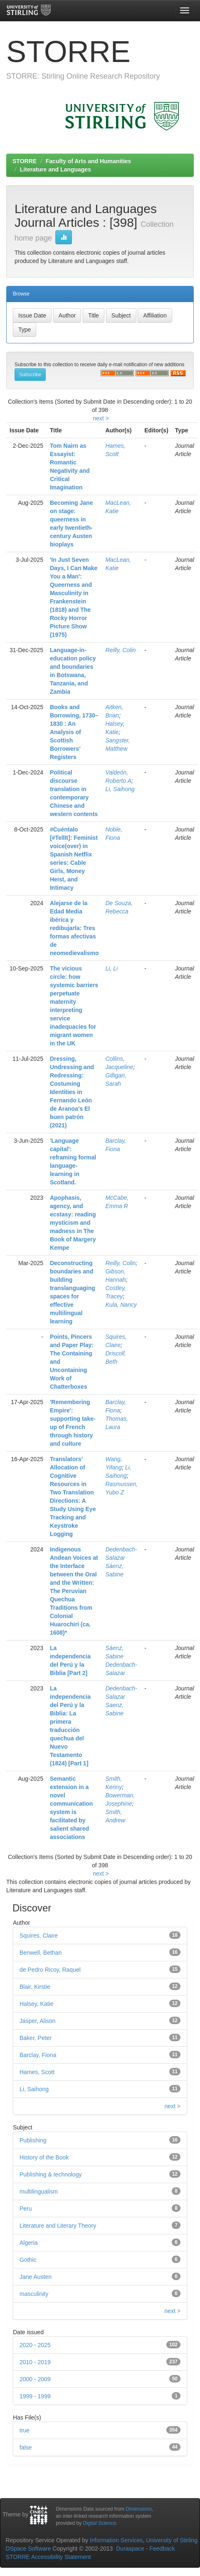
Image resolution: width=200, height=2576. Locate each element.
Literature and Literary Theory (58, 2225)
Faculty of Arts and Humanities (88, 161)
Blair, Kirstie (35, 1986)
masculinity (34, 2294)
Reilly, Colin (120, 650)
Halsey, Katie (36, 2003)
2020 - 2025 (35, 2345)
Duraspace (130, 2548)
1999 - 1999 (35, 2396)
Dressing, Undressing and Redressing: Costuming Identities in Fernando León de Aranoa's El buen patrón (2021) (72, 1092)
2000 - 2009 (35, 2379)
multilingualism (39, 2191)
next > (101, 418)
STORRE (24, 161)
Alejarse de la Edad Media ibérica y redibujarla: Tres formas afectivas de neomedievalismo (74, 928)
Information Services (116, 2540)
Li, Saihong (119, 789)
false (26, 2447)
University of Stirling (172, 2540)
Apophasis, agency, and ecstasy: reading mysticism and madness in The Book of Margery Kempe (73, 1222)
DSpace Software (28, 2548)
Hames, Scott (37, 2072)
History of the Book (44, 2157)
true (25, 2430)
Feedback (162, 2548)
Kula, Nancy (120, 1304)
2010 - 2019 (35, 2362)
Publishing (33, 2140)
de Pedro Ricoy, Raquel (50, 1969)
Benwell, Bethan (41, 1952)
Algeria (29, 2242)
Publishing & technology (50, 2174)
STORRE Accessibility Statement (48, 2557)
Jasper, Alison (37, 2021)
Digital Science (99, 2523)
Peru (26, 2208)
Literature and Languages (55, 169)
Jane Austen (36, 2276)
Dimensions (139, 2509)
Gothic (28, 2259)
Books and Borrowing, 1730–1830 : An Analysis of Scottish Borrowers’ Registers (74, 732)
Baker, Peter (36, 2038)
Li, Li (111, 968)
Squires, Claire (39, 1935)
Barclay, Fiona (38, 2055)
